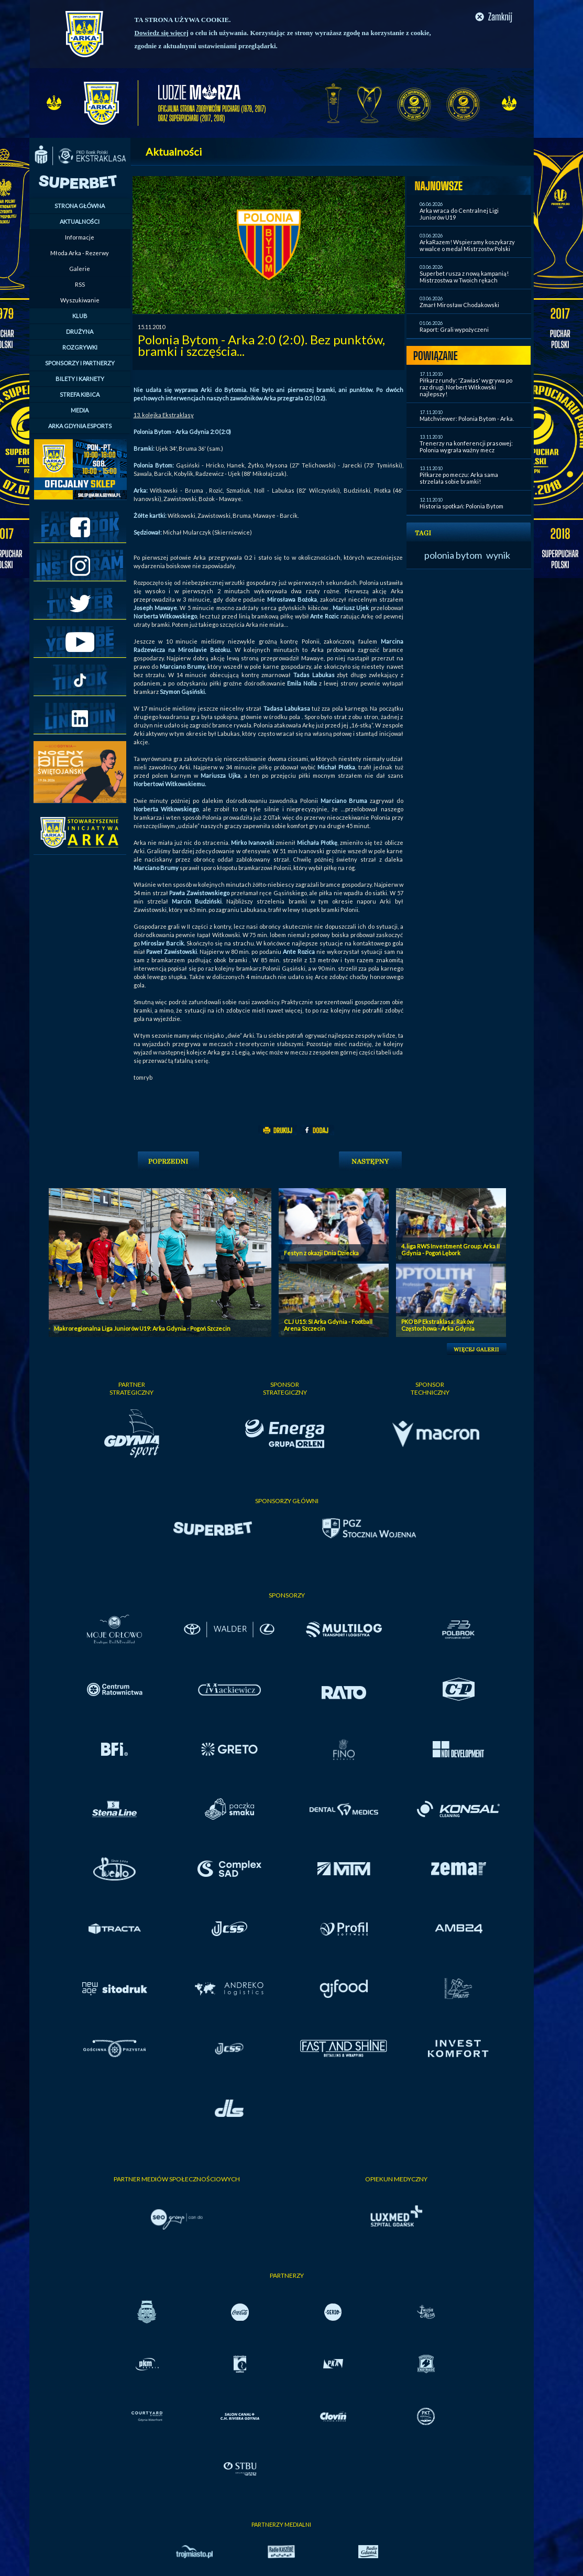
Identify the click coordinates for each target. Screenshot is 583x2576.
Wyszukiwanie (80, 300)
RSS (80, 284)
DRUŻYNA (79, 331)
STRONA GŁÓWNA (79, 205)
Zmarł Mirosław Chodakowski (459, 304)
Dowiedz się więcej (162, 33)
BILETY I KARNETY (80, 378)
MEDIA (80, 410)
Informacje (79, 237)
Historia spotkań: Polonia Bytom (461, 506)
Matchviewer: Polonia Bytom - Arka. (467, 418)
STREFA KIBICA (80, 394)
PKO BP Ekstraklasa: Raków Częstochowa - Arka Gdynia (438, 1325)
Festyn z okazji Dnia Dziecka (321, 1252)
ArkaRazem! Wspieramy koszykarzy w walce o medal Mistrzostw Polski (467, 245)
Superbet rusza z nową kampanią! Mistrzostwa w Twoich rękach (464, 277)
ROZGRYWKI (79, 347)
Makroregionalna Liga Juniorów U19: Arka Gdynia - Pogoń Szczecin (142, 1328)
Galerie (79, 268)
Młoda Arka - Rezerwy (79, 252)
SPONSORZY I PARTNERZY (80, 363)
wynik (498, 555)
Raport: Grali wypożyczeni (454, 329)
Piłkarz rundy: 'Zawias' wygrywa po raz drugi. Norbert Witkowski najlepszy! (466, 387)
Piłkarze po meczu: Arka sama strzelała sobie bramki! (459, 478)
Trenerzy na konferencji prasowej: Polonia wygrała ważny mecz (466, 446)
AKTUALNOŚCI (80, 221)
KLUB (79, 315)
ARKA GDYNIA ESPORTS (80, 425)
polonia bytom (453, 555)
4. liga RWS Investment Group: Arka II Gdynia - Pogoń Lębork (450, 1249)
